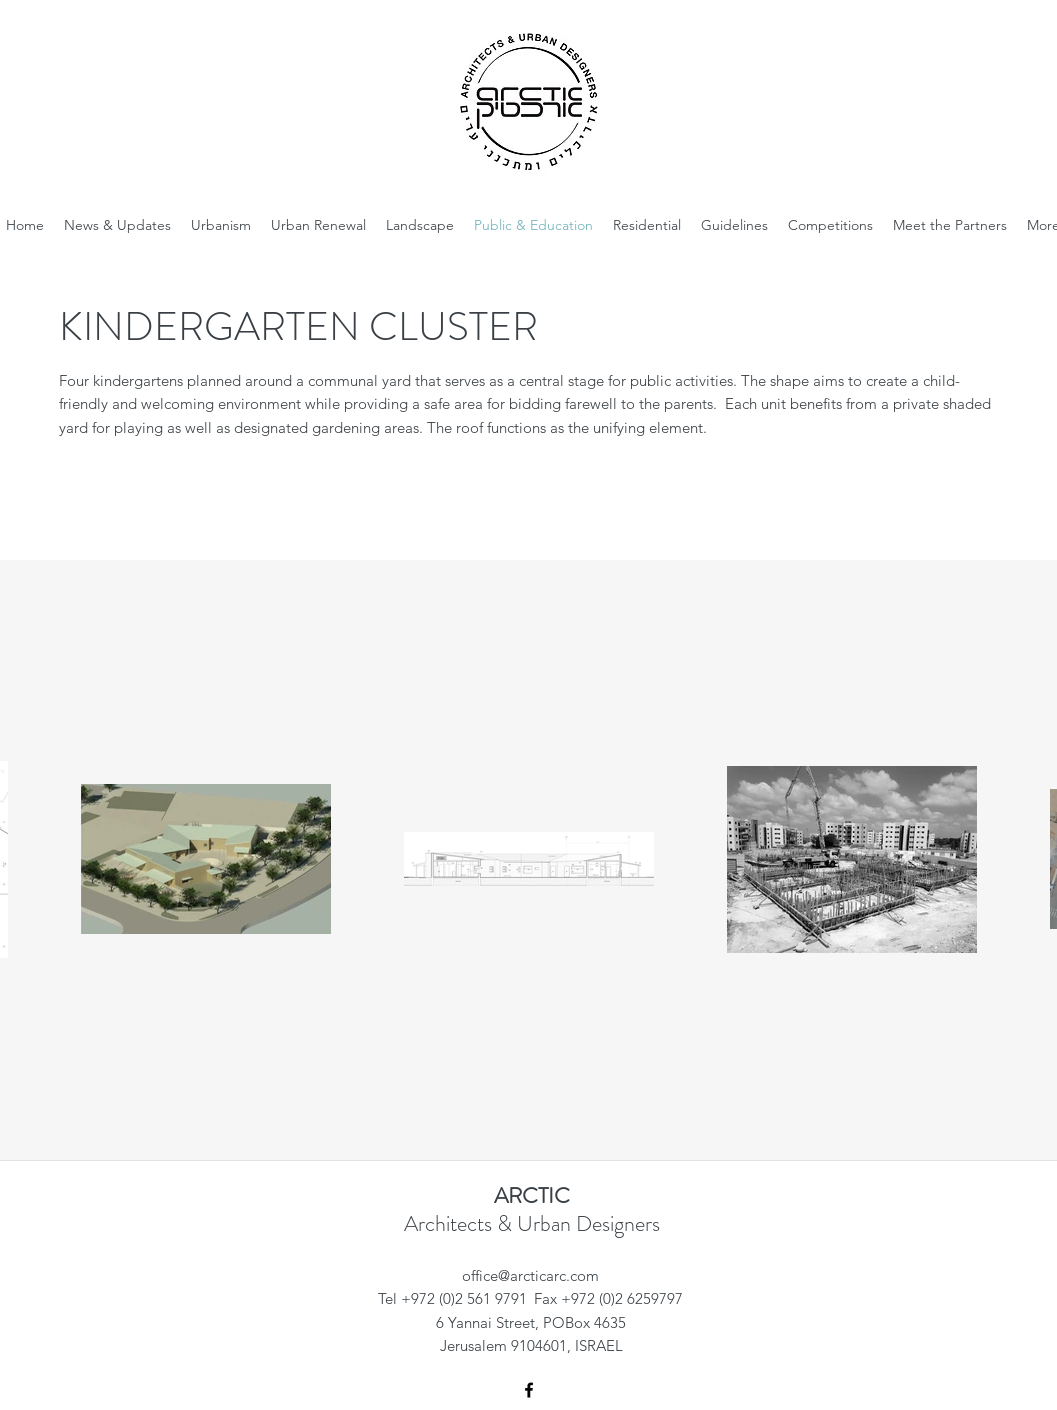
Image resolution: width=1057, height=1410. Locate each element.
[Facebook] (529, 1390)
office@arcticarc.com (530, 1275)
